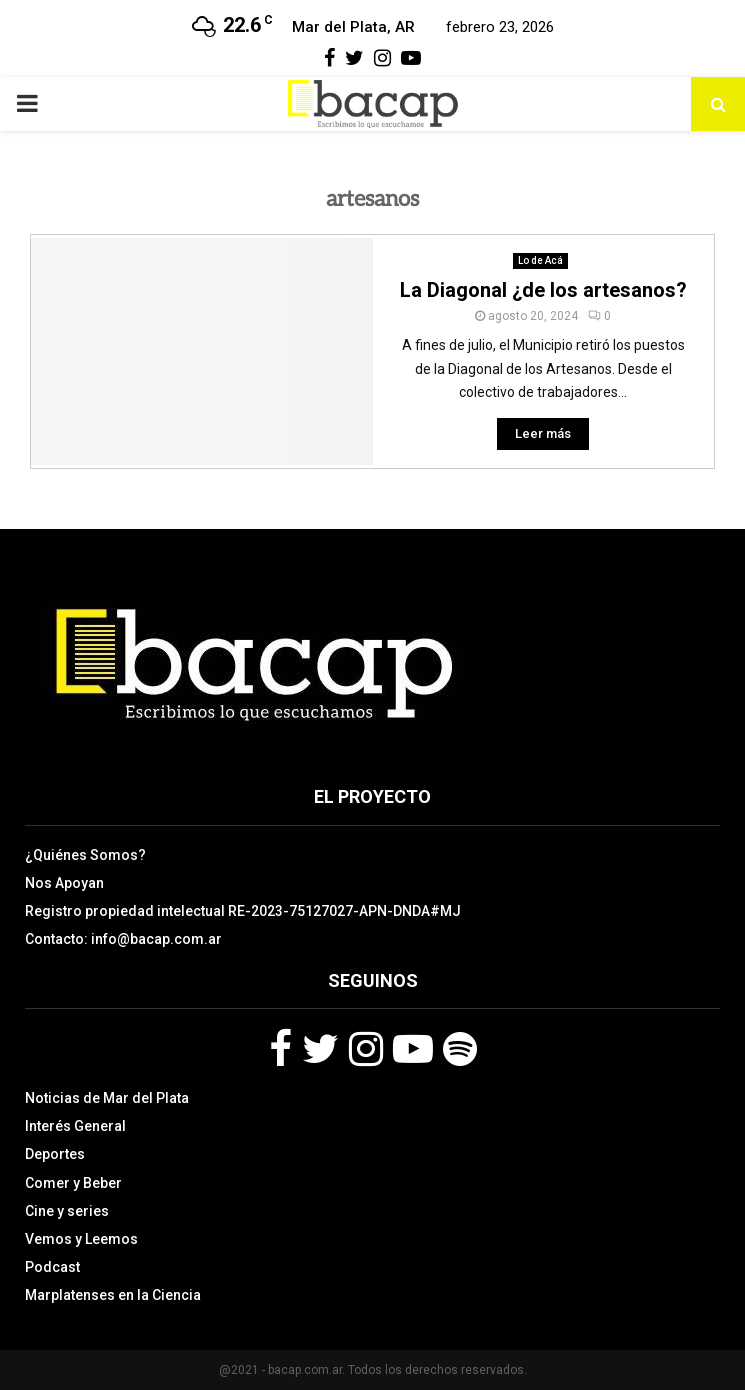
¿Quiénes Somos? (85, 855)
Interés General (75, 1126)
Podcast (52, 1267)
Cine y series (67, 1211)
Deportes (55, 1154)
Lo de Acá (540, 260)
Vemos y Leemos (81, 1239)
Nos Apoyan (64, 883)
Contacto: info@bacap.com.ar (123, 939)
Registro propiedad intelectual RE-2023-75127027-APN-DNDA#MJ (243, 911)
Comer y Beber (73, 1183)
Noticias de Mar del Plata (107, 1098)
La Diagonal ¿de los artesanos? (543, 290)
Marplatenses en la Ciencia (113, 1295)
